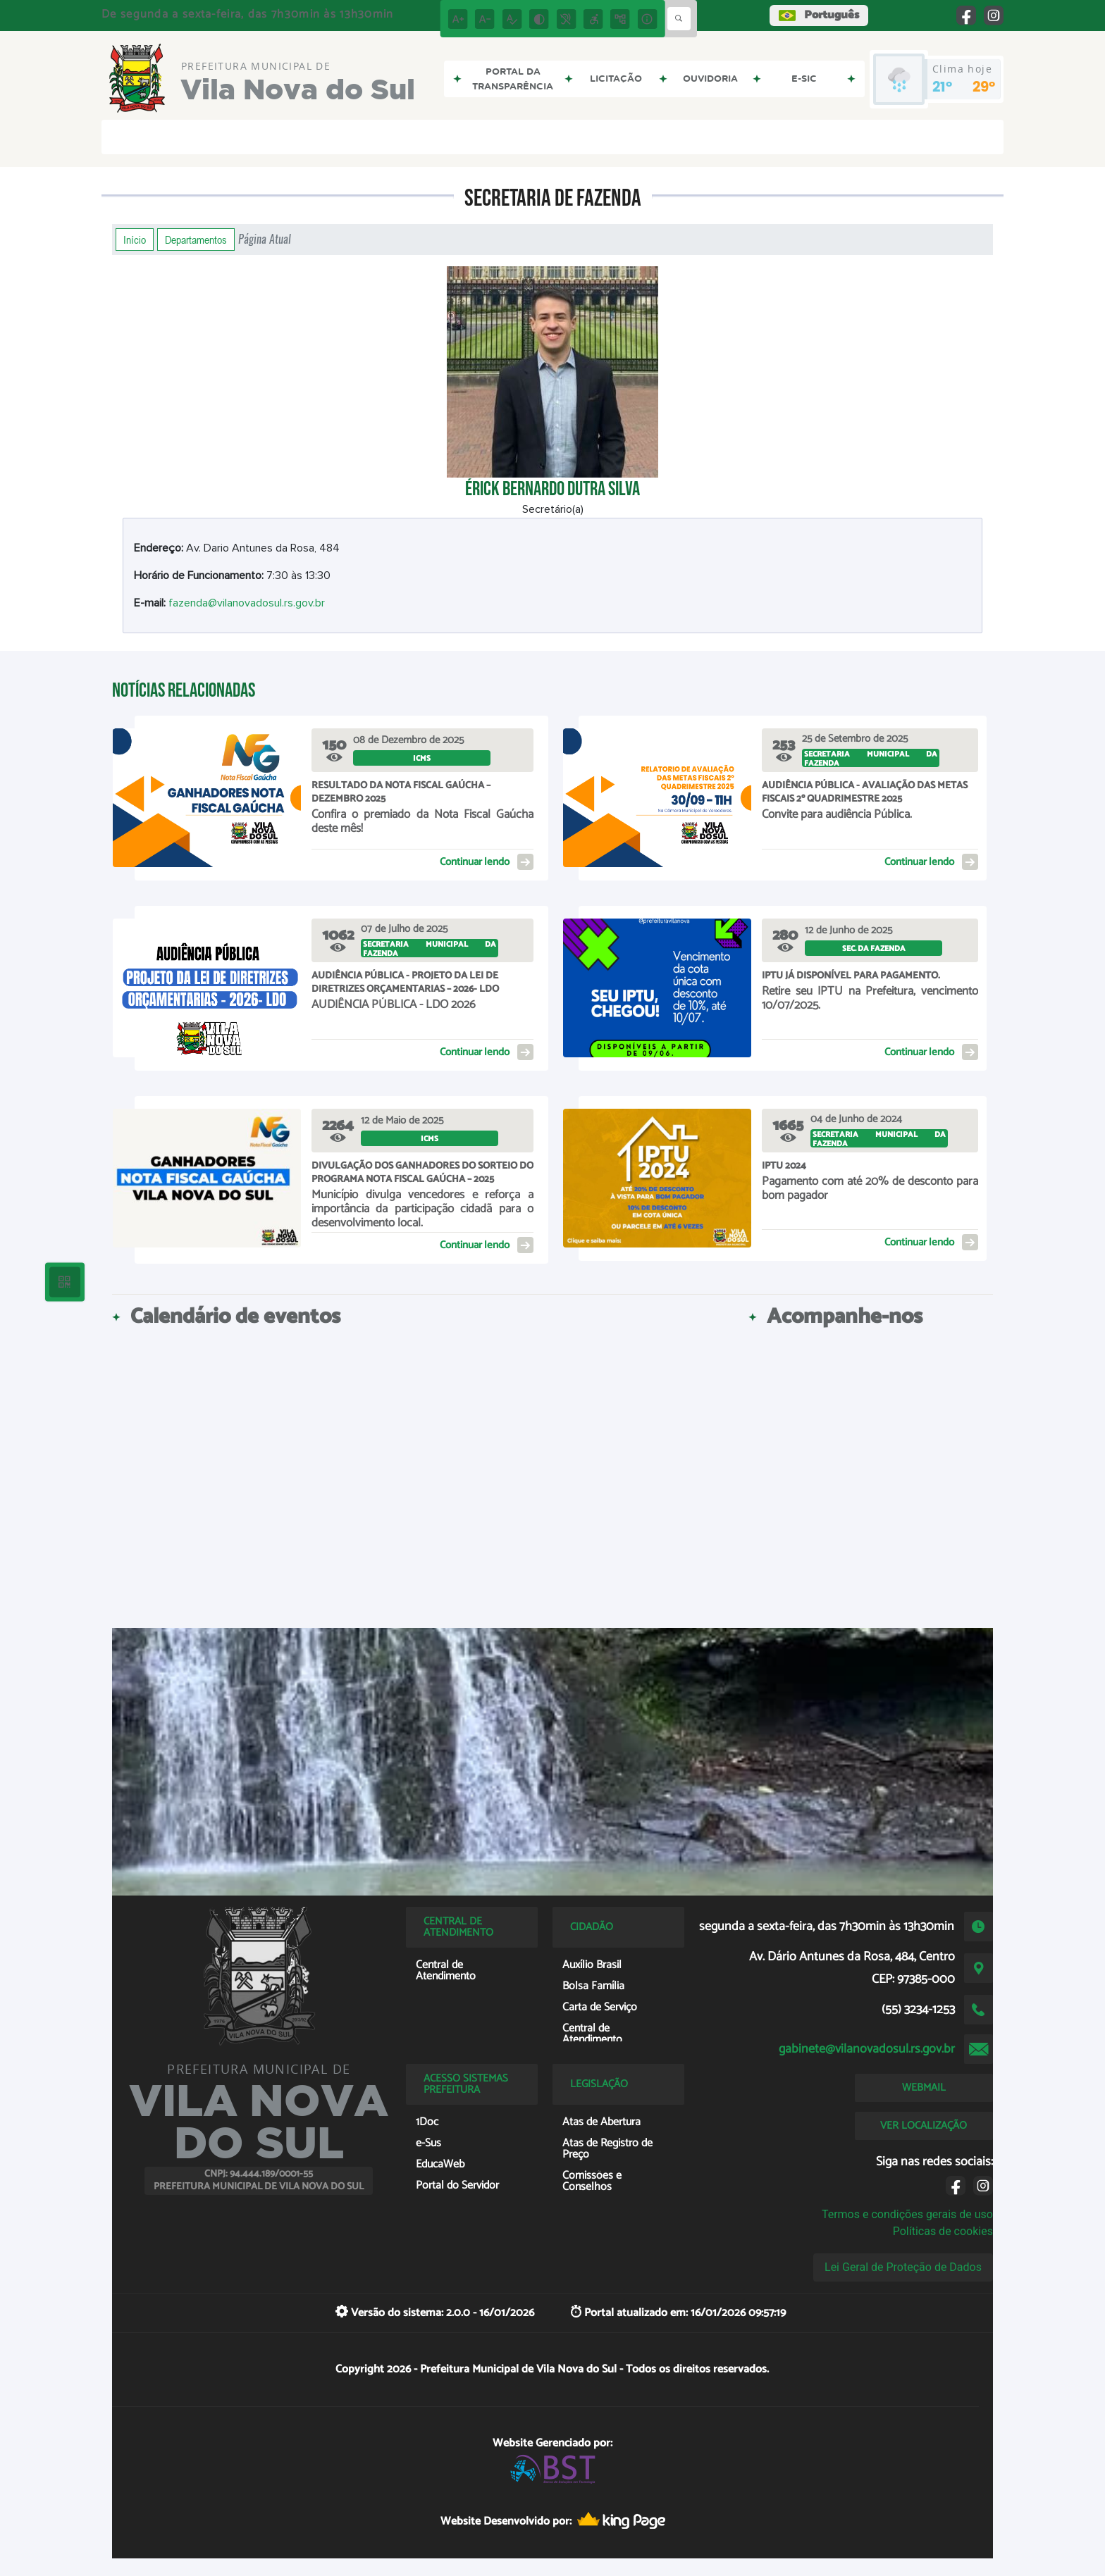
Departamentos (196, 239)
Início (134, 239)
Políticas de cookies (943, 2231)
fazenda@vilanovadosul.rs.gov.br (246, 603)
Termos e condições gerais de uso (907, 2214)
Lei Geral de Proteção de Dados (903, 2267)
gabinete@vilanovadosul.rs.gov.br (867, 2049)
